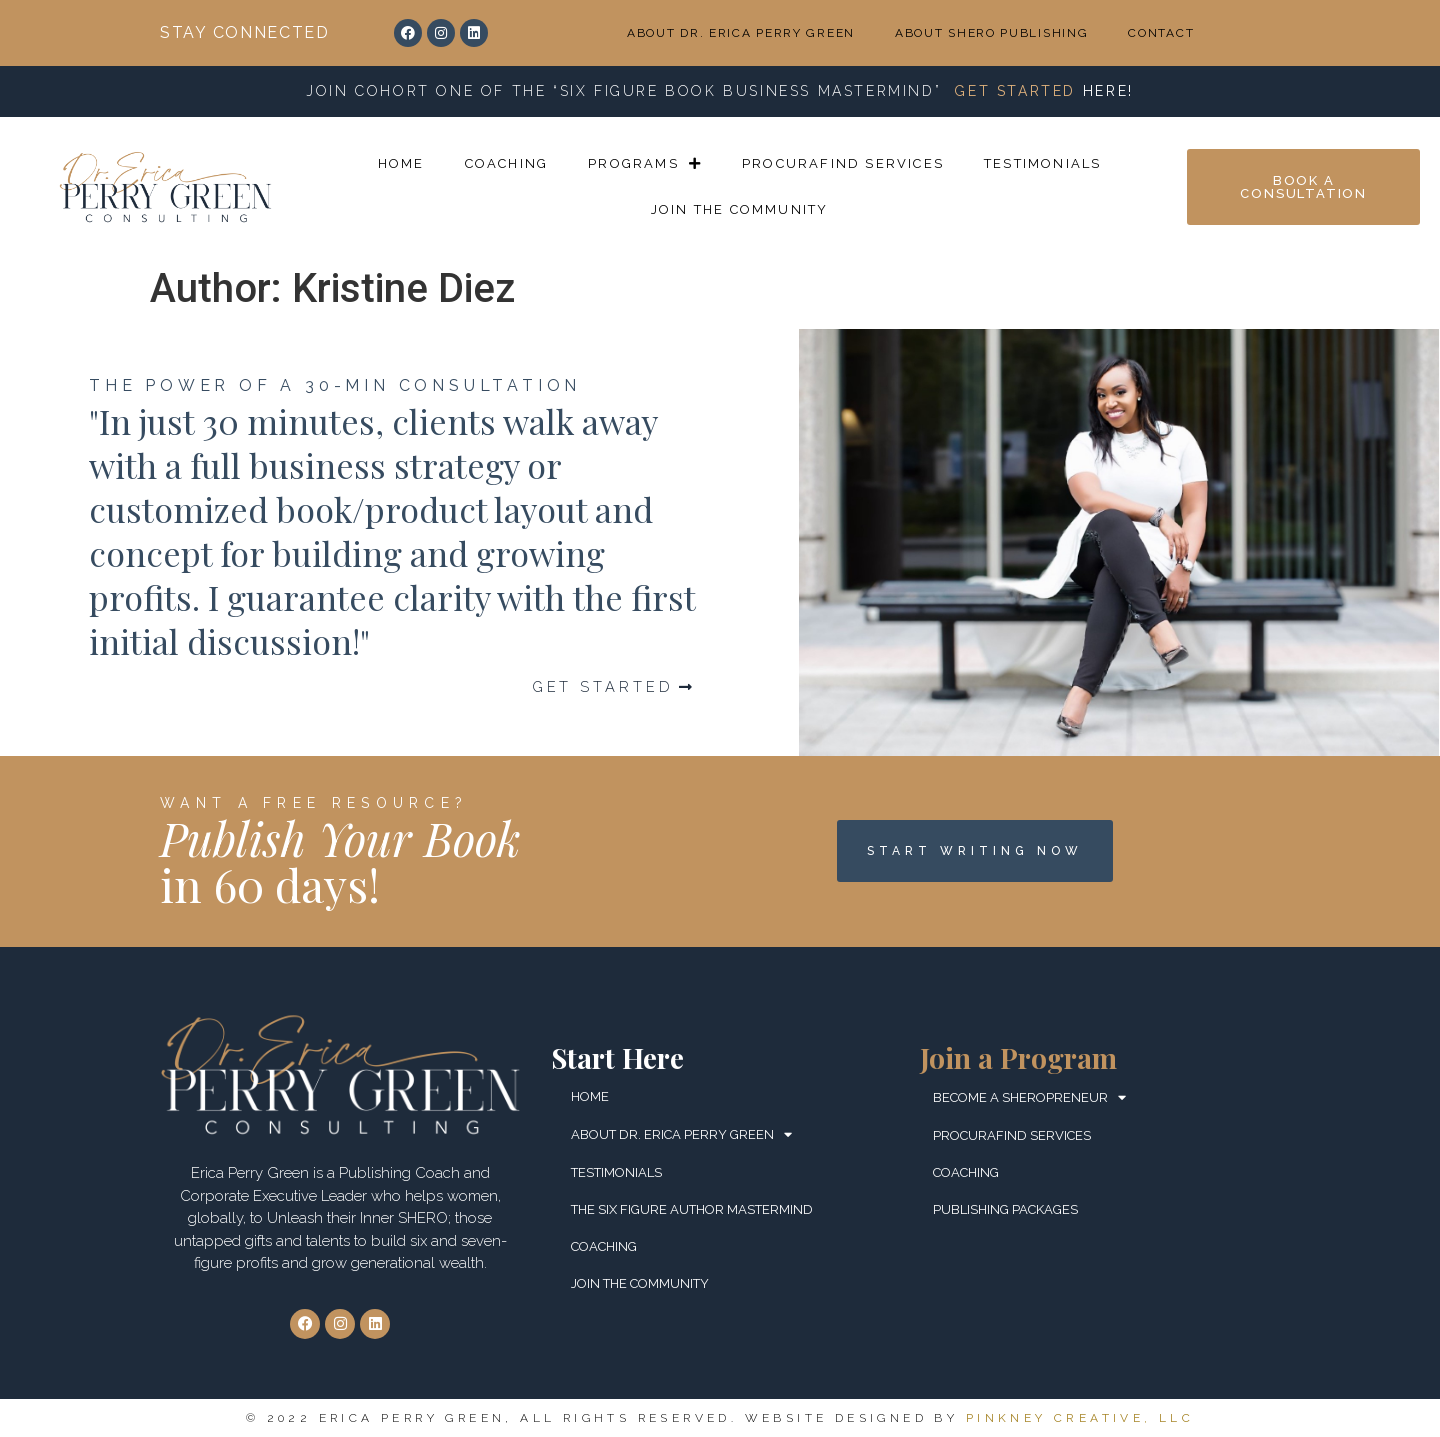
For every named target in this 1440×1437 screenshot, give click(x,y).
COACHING (507, 163)
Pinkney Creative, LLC (1080, 1418)
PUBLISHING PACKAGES (1005, 1209)
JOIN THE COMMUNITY (740, 209)
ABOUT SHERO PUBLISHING (991, 33)
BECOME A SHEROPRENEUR (1029, 1097)
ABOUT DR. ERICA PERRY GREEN (741, 33)
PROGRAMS (645, 163)
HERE (1105, 91)
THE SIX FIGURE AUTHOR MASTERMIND (692, 1209)
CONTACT (1161, 33)
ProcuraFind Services (843, 163)
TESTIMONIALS (1042, 163)
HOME (401, 163)
